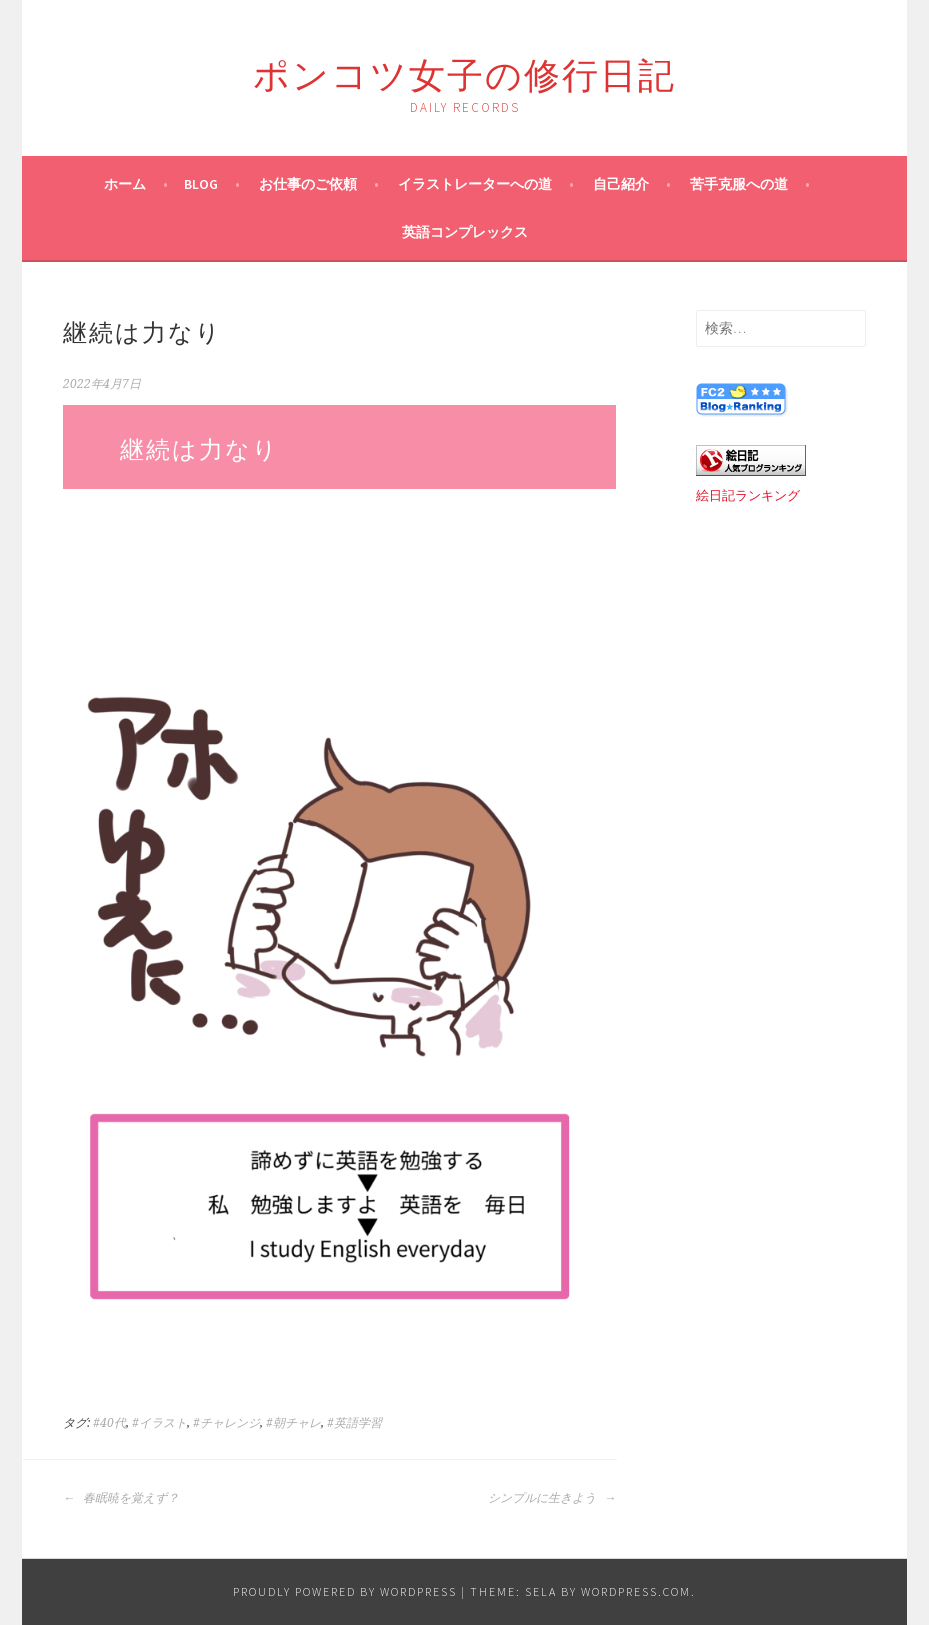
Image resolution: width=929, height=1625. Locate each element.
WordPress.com (636, 1591)
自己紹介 (621, 184)
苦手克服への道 (739, 184)
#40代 (109, 1423)
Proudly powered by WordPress (345, 1591)
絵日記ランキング (748, 495)
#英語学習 (354, 1423)
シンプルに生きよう (552, 1498)
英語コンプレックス (465, 232)
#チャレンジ (226, 1423)
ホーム (125, 184)
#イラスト (159, 1423)
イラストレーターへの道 (475, 184)
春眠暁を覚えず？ (121, 1498)
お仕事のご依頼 (308, 184)
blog (201, 184)
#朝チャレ (293, 1423)
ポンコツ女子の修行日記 (464, 71)
